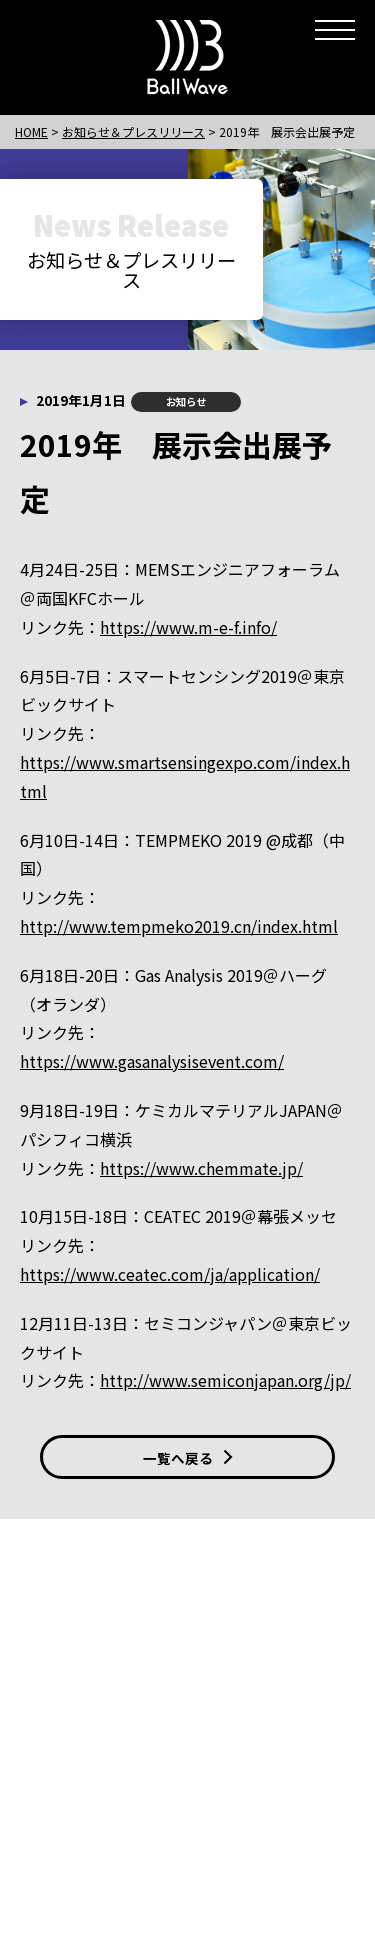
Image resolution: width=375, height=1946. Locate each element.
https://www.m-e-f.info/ (188, 627)
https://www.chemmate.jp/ (201, 1168)
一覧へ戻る (188, 1458)
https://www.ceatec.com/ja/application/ (170, 1274)
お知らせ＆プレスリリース (133, 131)
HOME (31, 131)
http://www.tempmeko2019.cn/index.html (179, 926)
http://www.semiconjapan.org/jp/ (225, 1380)
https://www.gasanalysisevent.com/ (152, 1061)
